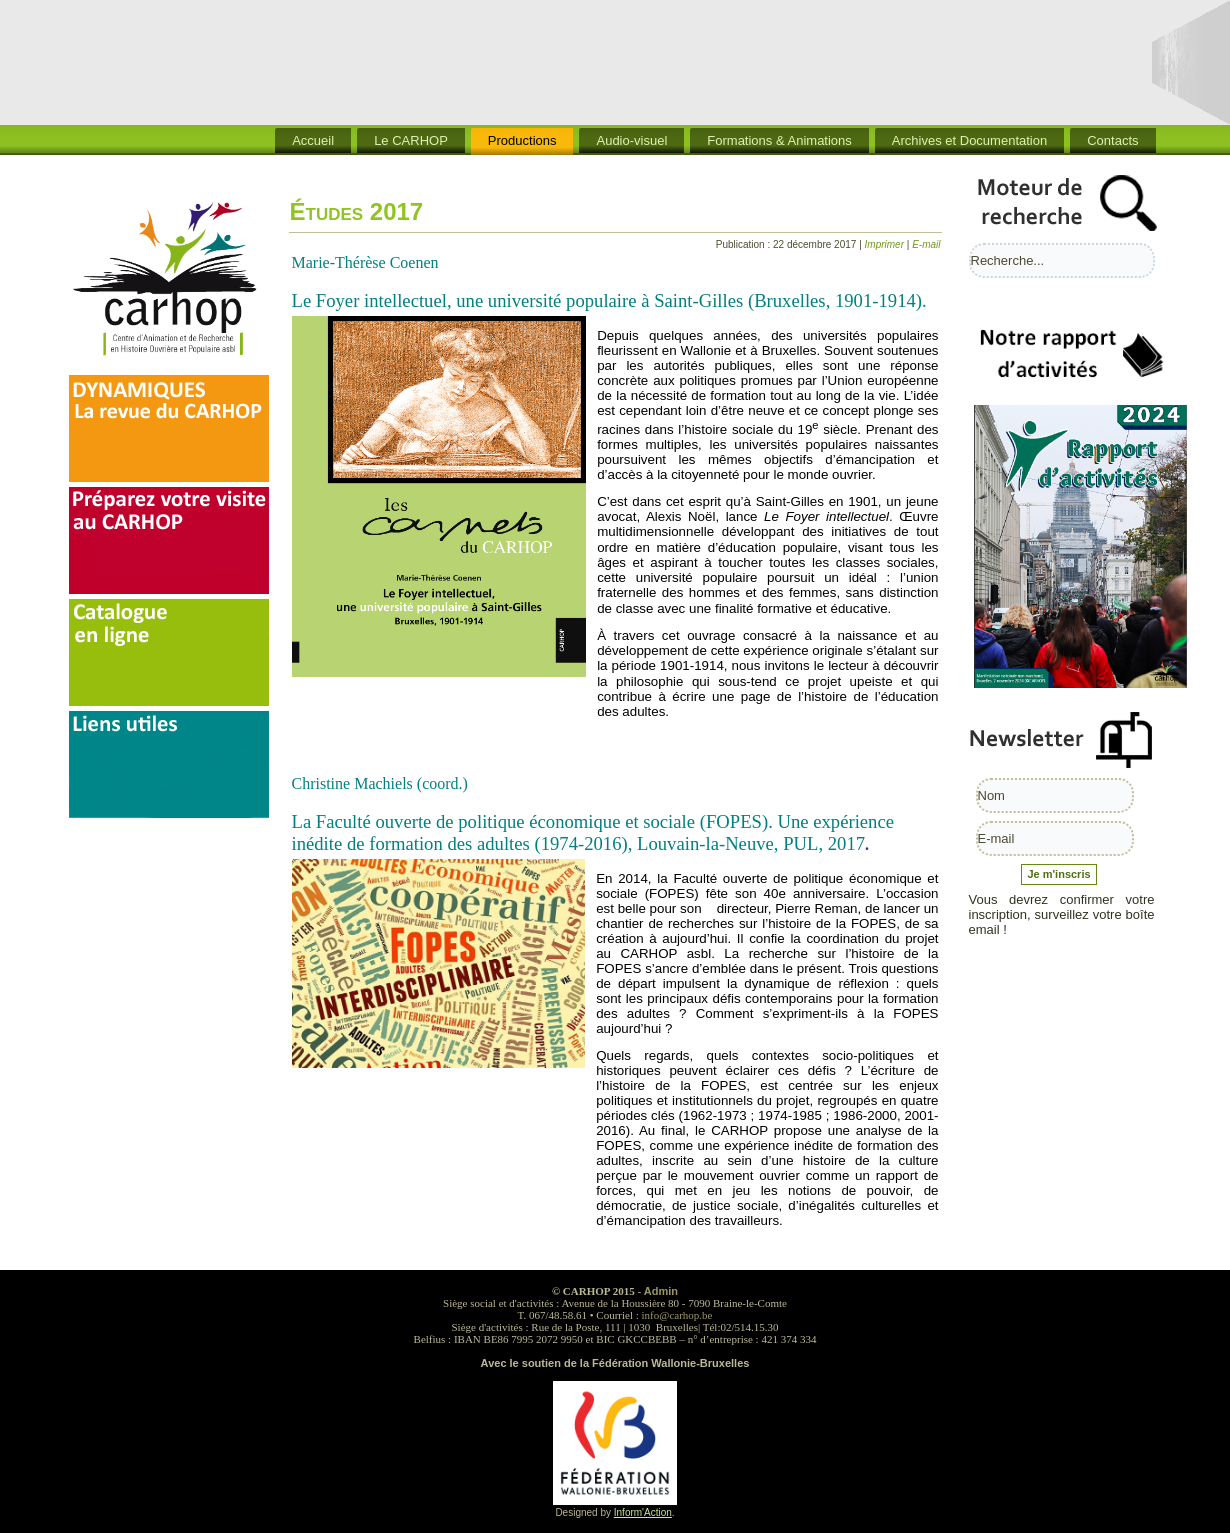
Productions (522, 140)
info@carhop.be (677, 1315)
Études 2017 (357, 211)
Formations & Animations (779, 140)
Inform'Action (643, 1512)
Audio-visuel (631, 140)
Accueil (313, 140)
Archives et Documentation (969, 140)
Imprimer (886, 244)
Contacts (1112, 140)
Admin (661, 1291)
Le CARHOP (411, 140)
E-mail (926, 244)
